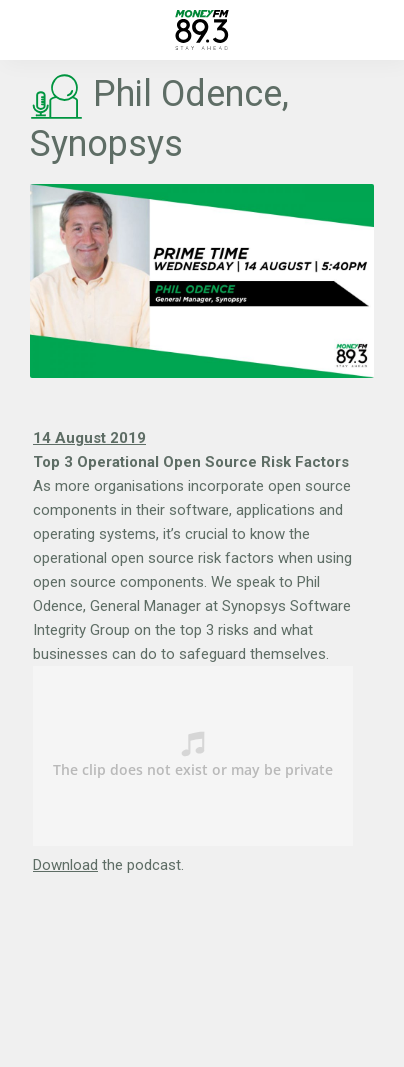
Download (65, 865)
